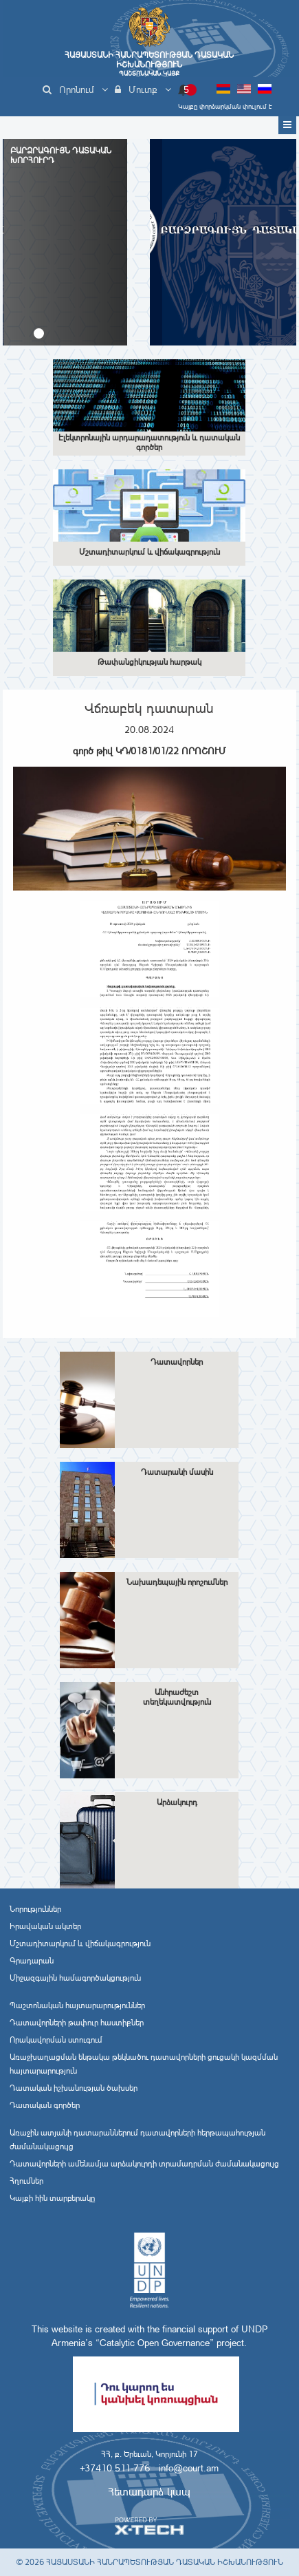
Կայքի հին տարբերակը (52, 2198)
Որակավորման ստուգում (56, 2040)
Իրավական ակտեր (45, 1926)
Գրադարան (32, 1961)
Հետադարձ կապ (149, 2491)
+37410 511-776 (115, 2467)
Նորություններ (35, 1909)
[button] (39, 333)
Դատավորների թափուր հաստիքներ (77, 2022)
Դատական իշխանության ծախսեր (73, 2088)
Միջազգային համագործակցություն (75, 1978)
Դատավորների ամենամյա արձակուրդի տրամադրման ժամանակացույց (144, 2164)
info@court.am (189, 2467)
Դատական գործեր (45, 2105)
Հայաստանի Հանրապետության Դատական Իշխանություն (149, 63)
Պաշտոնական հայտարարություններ (77, 2005)
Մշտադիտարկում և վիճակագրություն (80, 1943)
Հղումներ (26, 2181)
